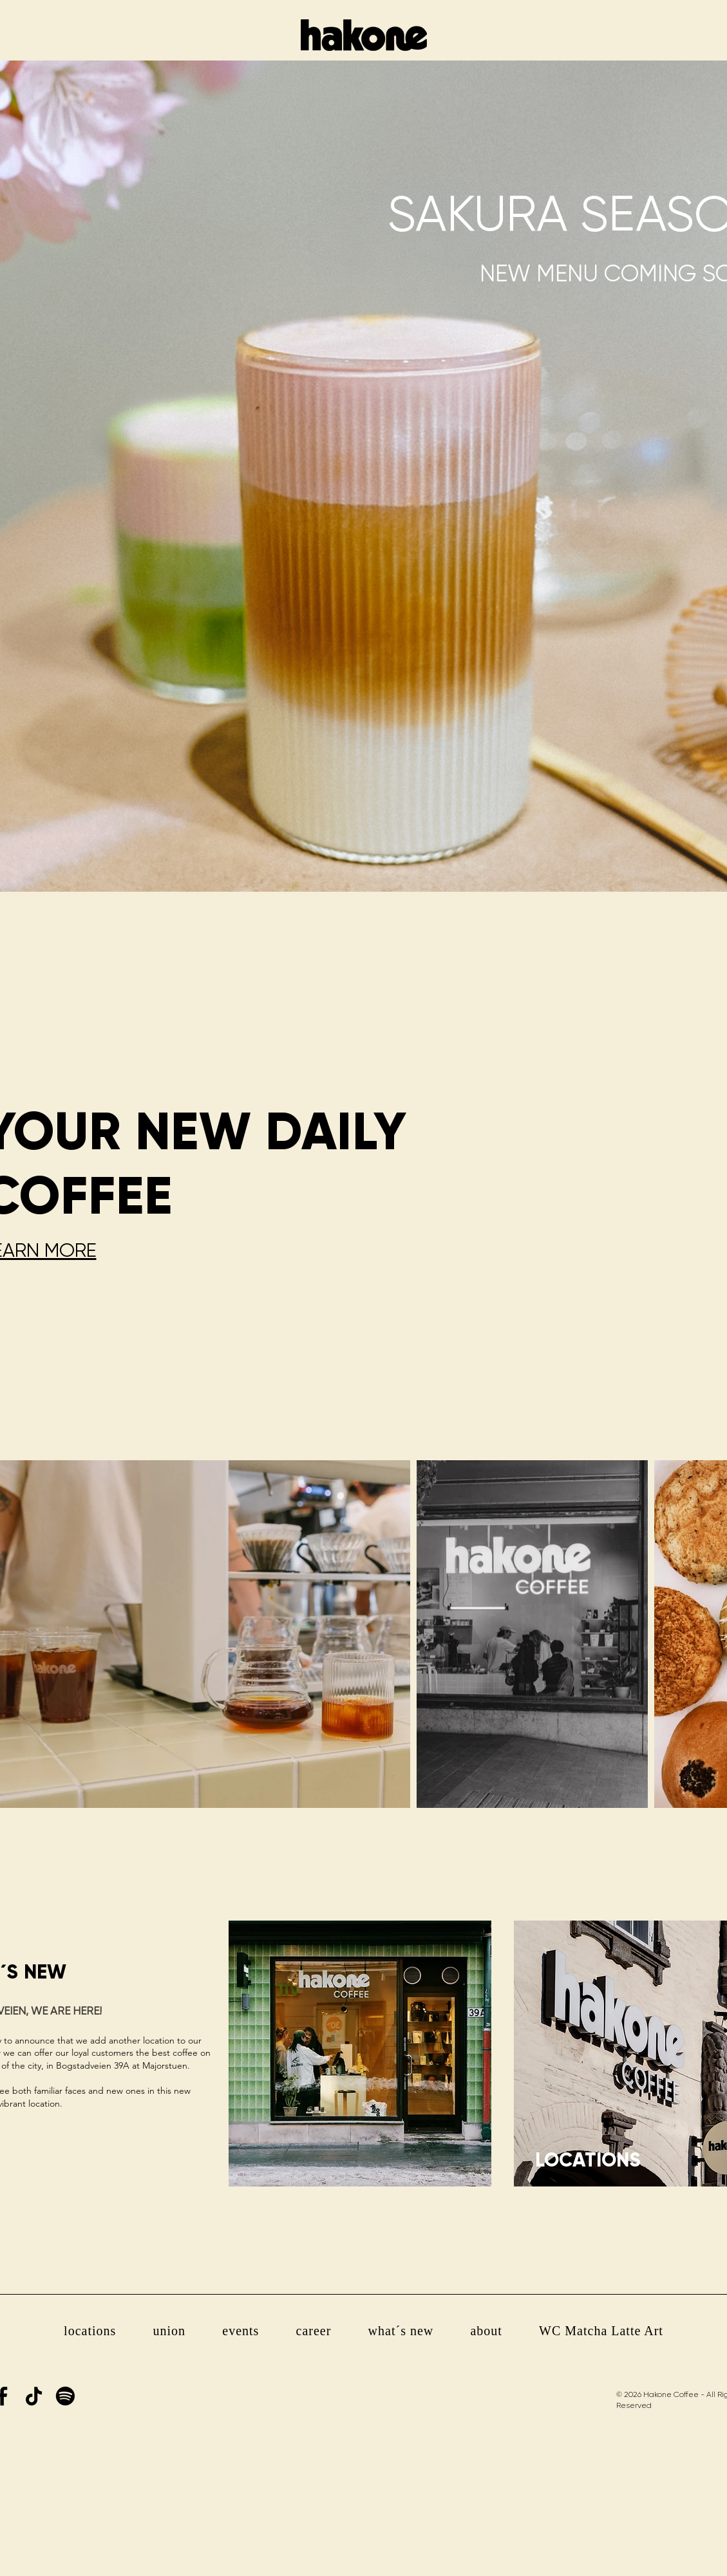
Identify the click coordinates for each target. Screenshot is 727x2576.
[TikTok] (33, 2396)
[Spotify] (65, 2396)
